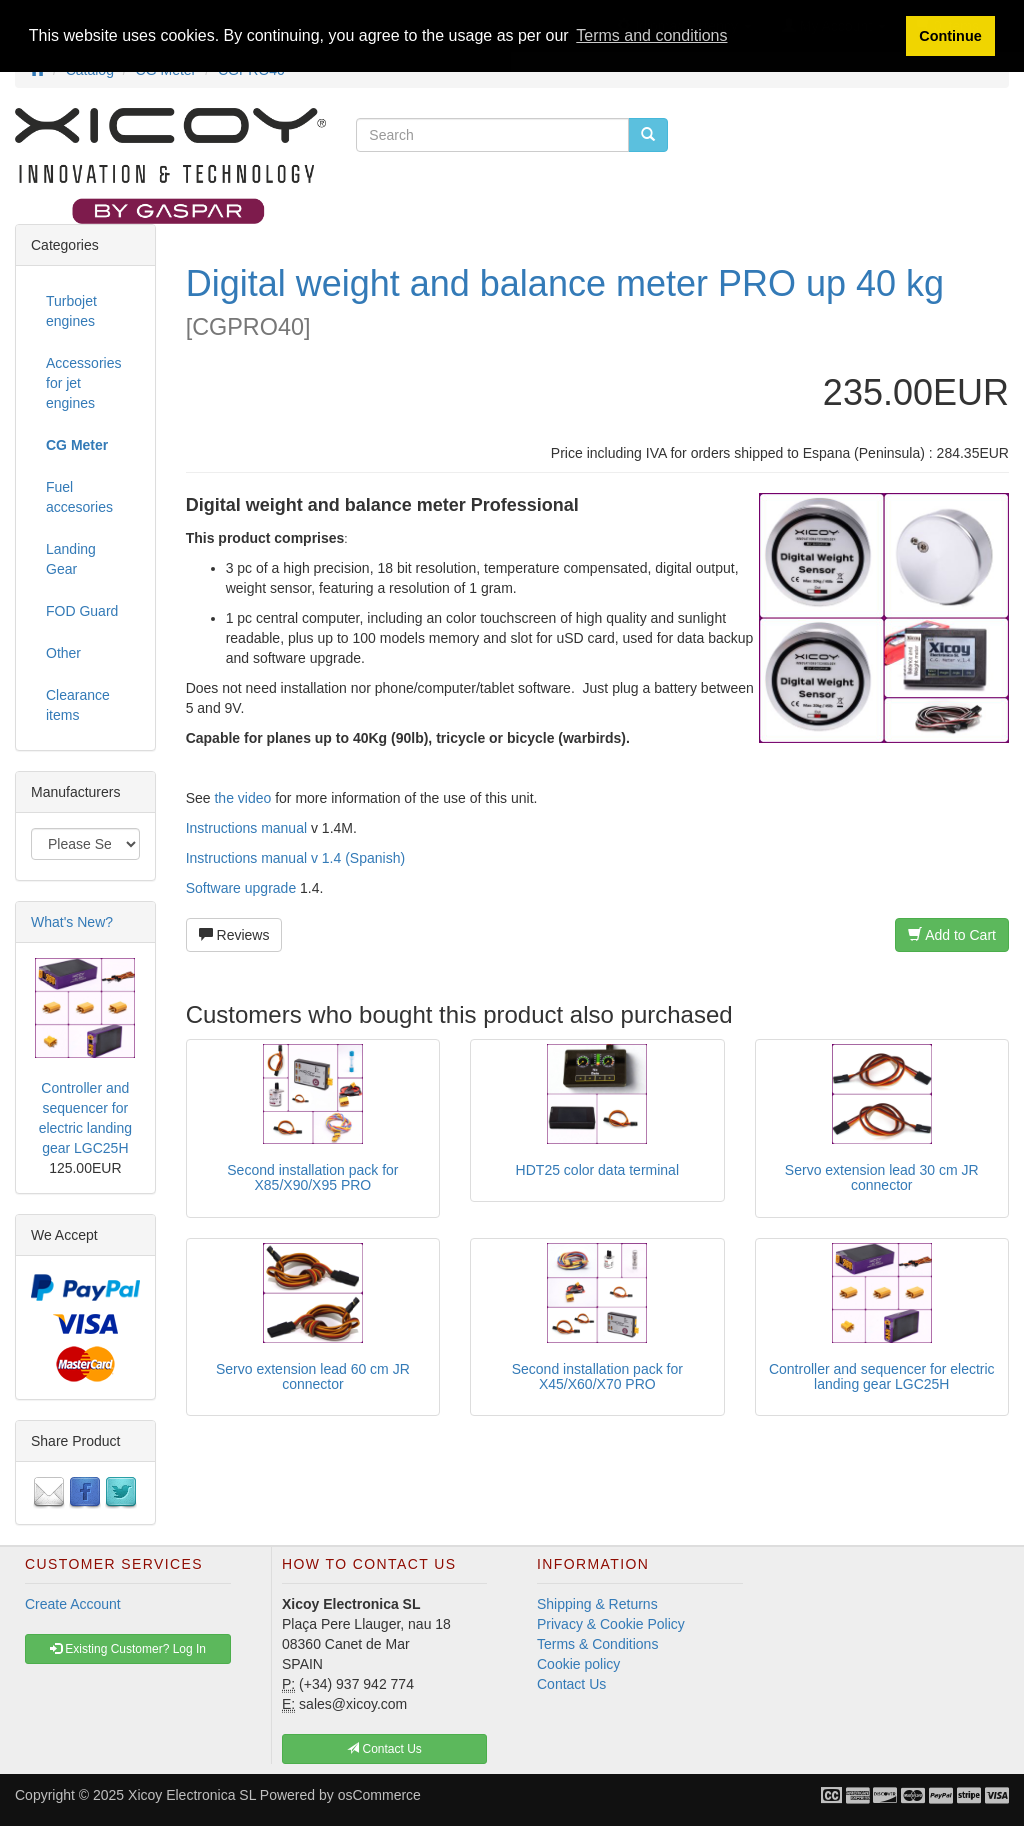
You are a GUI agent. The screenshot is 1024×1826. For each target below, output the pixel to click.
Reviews (234, 935)
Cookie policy (578, 1664)
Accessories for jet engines (83, 383)
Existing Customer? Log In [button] (128, 1649)
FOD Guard (82, 611)
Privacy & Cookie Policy (611, 1624)
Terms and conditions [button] (651, 35)
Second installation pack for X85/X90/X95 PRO (312, 1177)
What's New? (72, 922)
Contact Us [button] (384, 1749)
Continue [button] (950, 36)
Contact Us (571, 1684)
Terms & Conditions (597, 1644)
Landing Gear (71, 559)
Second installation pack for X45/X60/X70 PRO (597, 1376)
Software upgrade (241, 888)
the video (242, 798)
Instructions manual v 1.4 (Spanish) (295, 858)
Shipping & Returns (597, 1604)
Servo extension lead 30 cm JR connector (882, 1177)
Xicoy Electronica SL (192, 1795)
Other (63, 653)
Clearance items (78, 705)
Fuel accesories (79, 497)
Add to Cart (952, 935)
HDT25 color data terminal (597, 1170)
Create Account (73, 1604)
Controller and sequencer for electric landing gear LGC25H (882, 1376)
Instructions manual (246, 828)
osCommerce (379, 1795)
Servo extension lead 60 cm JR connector (313, 1376)
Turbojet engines (71, 311)
